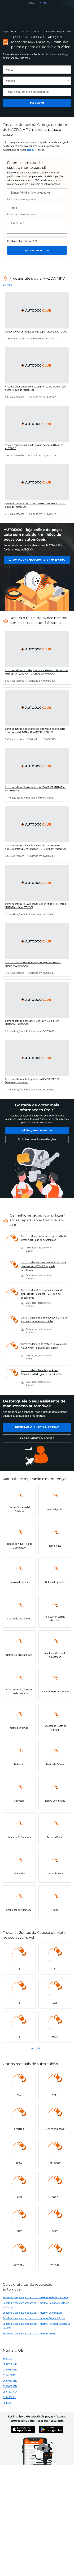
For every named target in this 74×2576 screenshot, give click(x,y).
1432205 (7, 2358)
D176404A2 (9, 2397)
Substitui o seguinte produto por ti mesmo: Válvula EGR (32, 2312)
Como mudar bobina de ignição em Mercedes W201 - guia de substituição (41, 1372)
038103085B (10, 2386)
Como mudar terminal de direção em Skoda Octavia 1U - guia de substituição (44, 1238)
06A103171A (10, 2391)
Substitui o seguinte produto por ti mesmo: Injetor (29, 2333)
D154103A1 (9, 2375)
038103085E (10, 2369)
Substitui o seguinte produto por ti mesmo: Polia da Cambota (35, 2297)
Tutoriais (25, 31)
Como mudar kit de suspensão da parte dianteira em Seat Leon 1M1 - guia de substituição (42, 1293)
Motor (37, 31)
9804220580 (10, 2364)
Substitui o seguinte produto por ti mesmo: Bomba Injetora (34, 2318)
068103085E (10, 2380)
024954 (7, 2402)
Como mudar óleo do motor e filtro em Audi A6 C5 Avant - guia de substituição (44, 1345)
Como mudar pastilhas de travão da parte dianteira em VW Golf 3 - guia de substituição (43, 1266)
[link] (32, 149)
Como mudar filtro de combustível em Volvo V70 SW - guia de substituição (44, 1319)
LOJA (30, 3)
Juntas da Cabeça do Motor (57, 31)
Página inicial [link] (9, 31)
